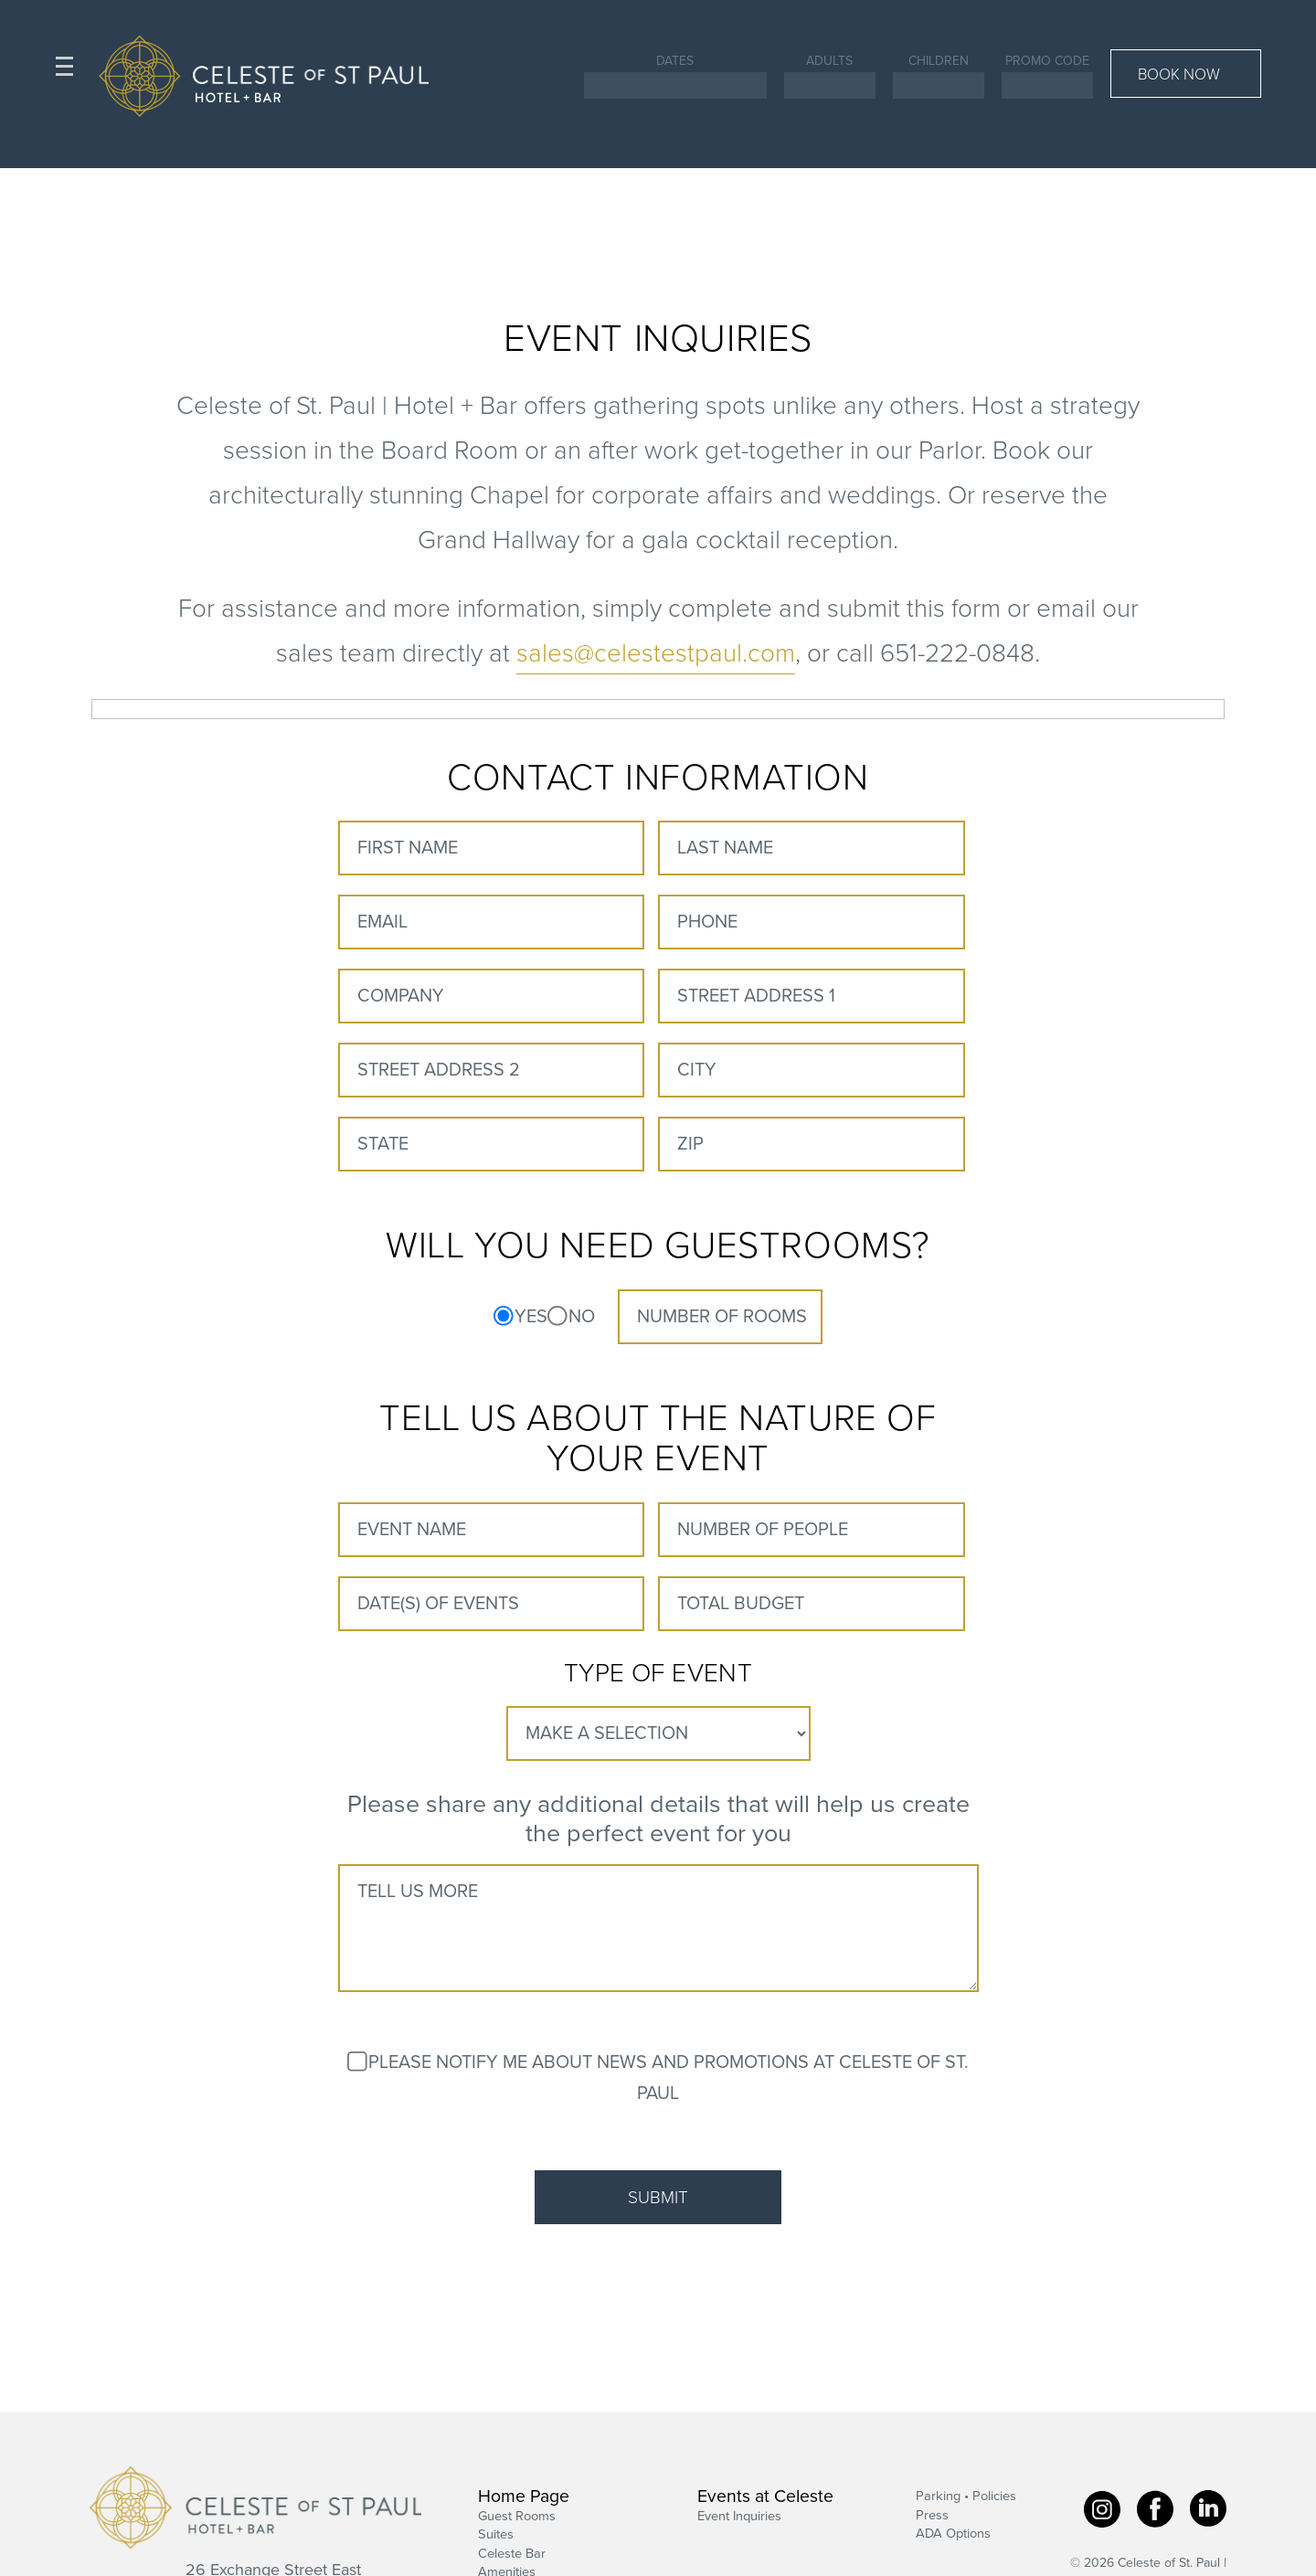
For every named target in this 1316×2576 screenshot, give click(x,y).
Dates (675, 61)
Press (932, 2515)
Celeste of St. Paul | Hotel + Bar (255, 2507)
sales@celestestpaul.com (655, 653)
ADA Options (953, 2534)
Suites (496, 2535)
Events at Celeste (765, 2497)
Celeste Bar (512, 2553)
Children (938, 61)
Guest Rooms (517, 2516)
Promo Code (1047, 61)
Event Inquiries (739, 2516)
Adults (829, 61)
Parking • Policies (966, 2497)
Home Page (523, 2497)
